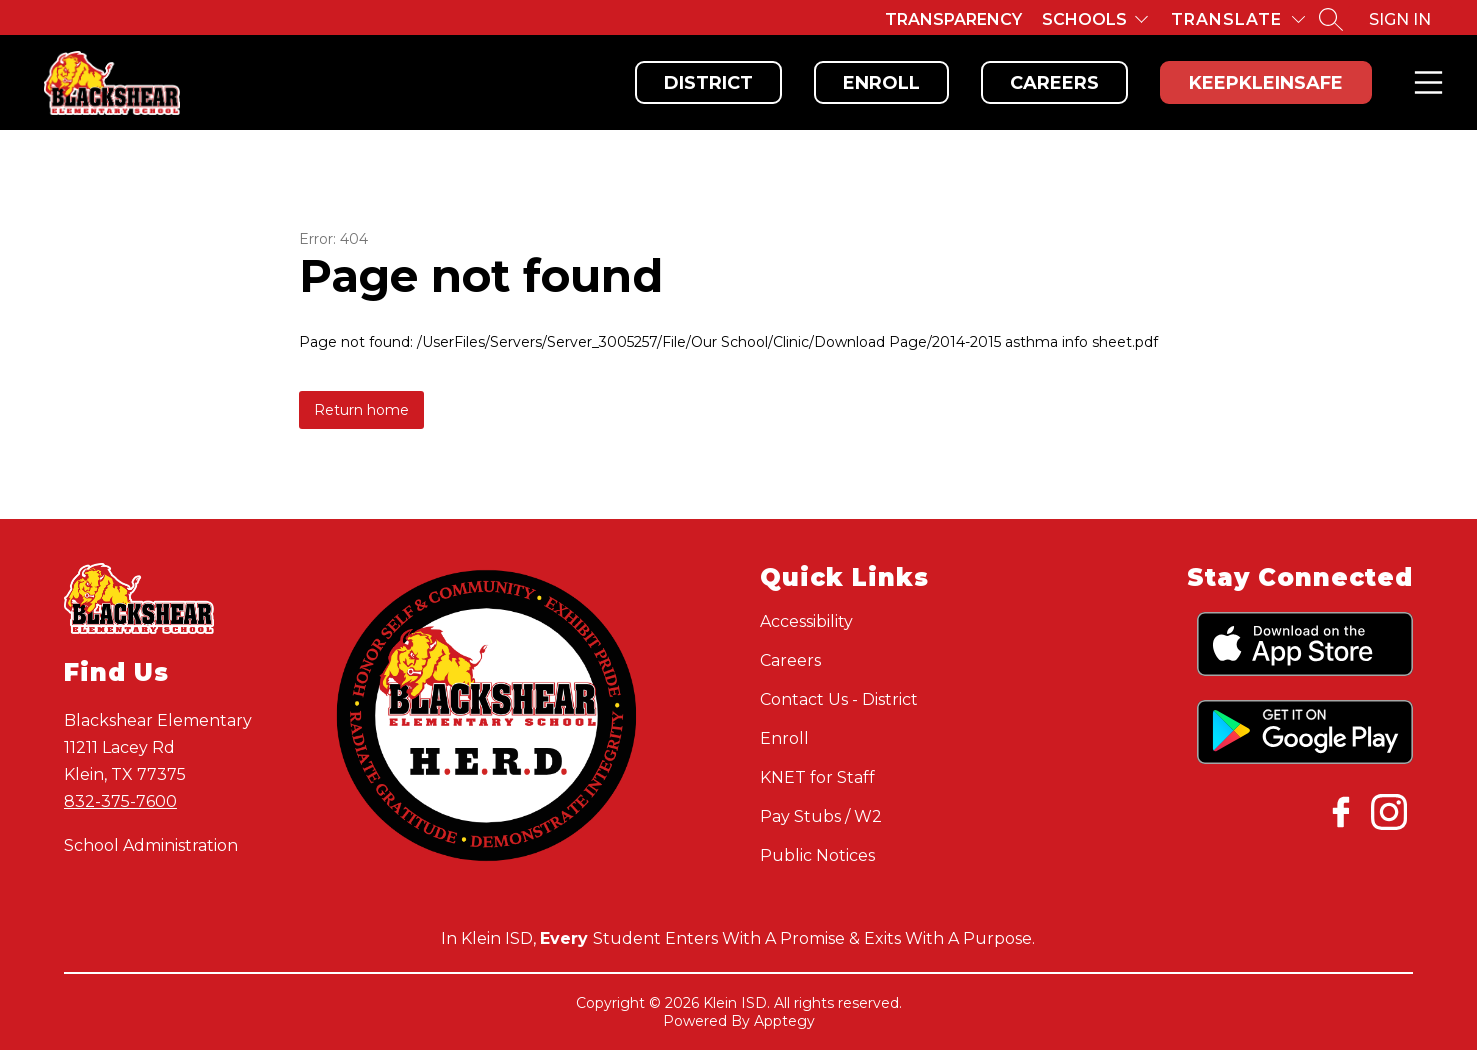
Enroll (881, 83)
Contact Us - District (839, 699)
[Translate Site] (1238, 19)
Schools (1084, 19)
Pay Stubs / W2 (821, 816)
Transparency (953, 19)
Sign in (1400, 19)
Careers (1054, 83)
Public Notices (817, 855)
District (708, 83)
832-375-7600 (120, 801)
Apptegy (784, 1021)
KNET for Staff (817, 777)
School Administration (151, 845)
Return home (361, 410)
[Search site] (1331, 19)
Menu (1424, 82)
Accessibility (806, 621)
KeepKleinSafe (1266, 83)
